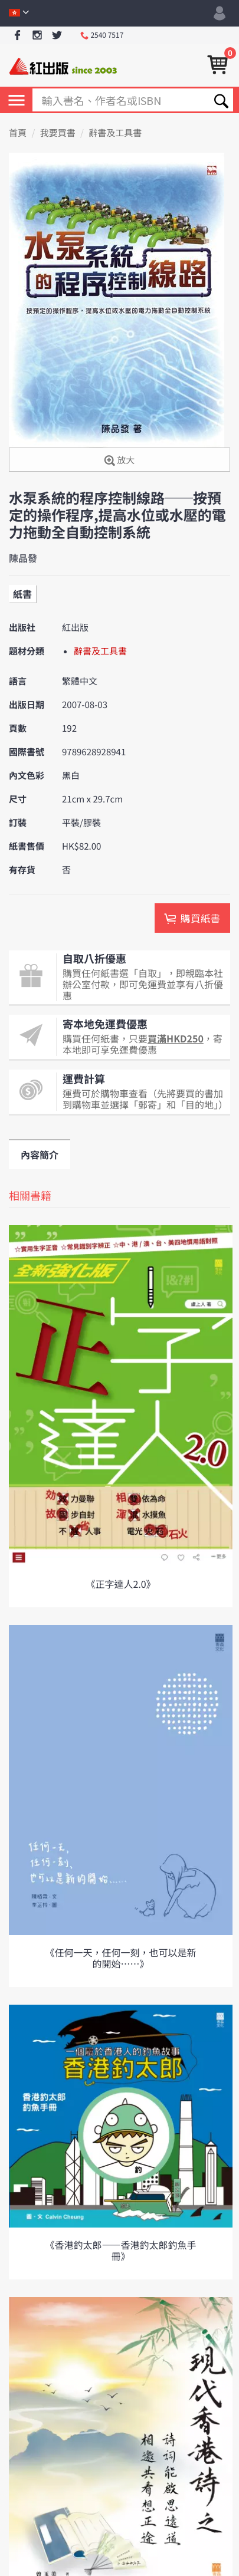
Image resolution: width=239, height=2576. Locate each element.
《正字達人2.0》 (120, 1584)
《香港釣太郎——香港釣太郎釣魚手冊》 (120, 2250)
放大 (119, 461)
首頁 (18, 133)
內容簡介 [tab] (39, 1154)
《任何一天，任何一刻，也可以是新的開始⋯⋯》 (120, 1957)
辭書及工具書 (115, 133)
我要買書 (58, 133)
